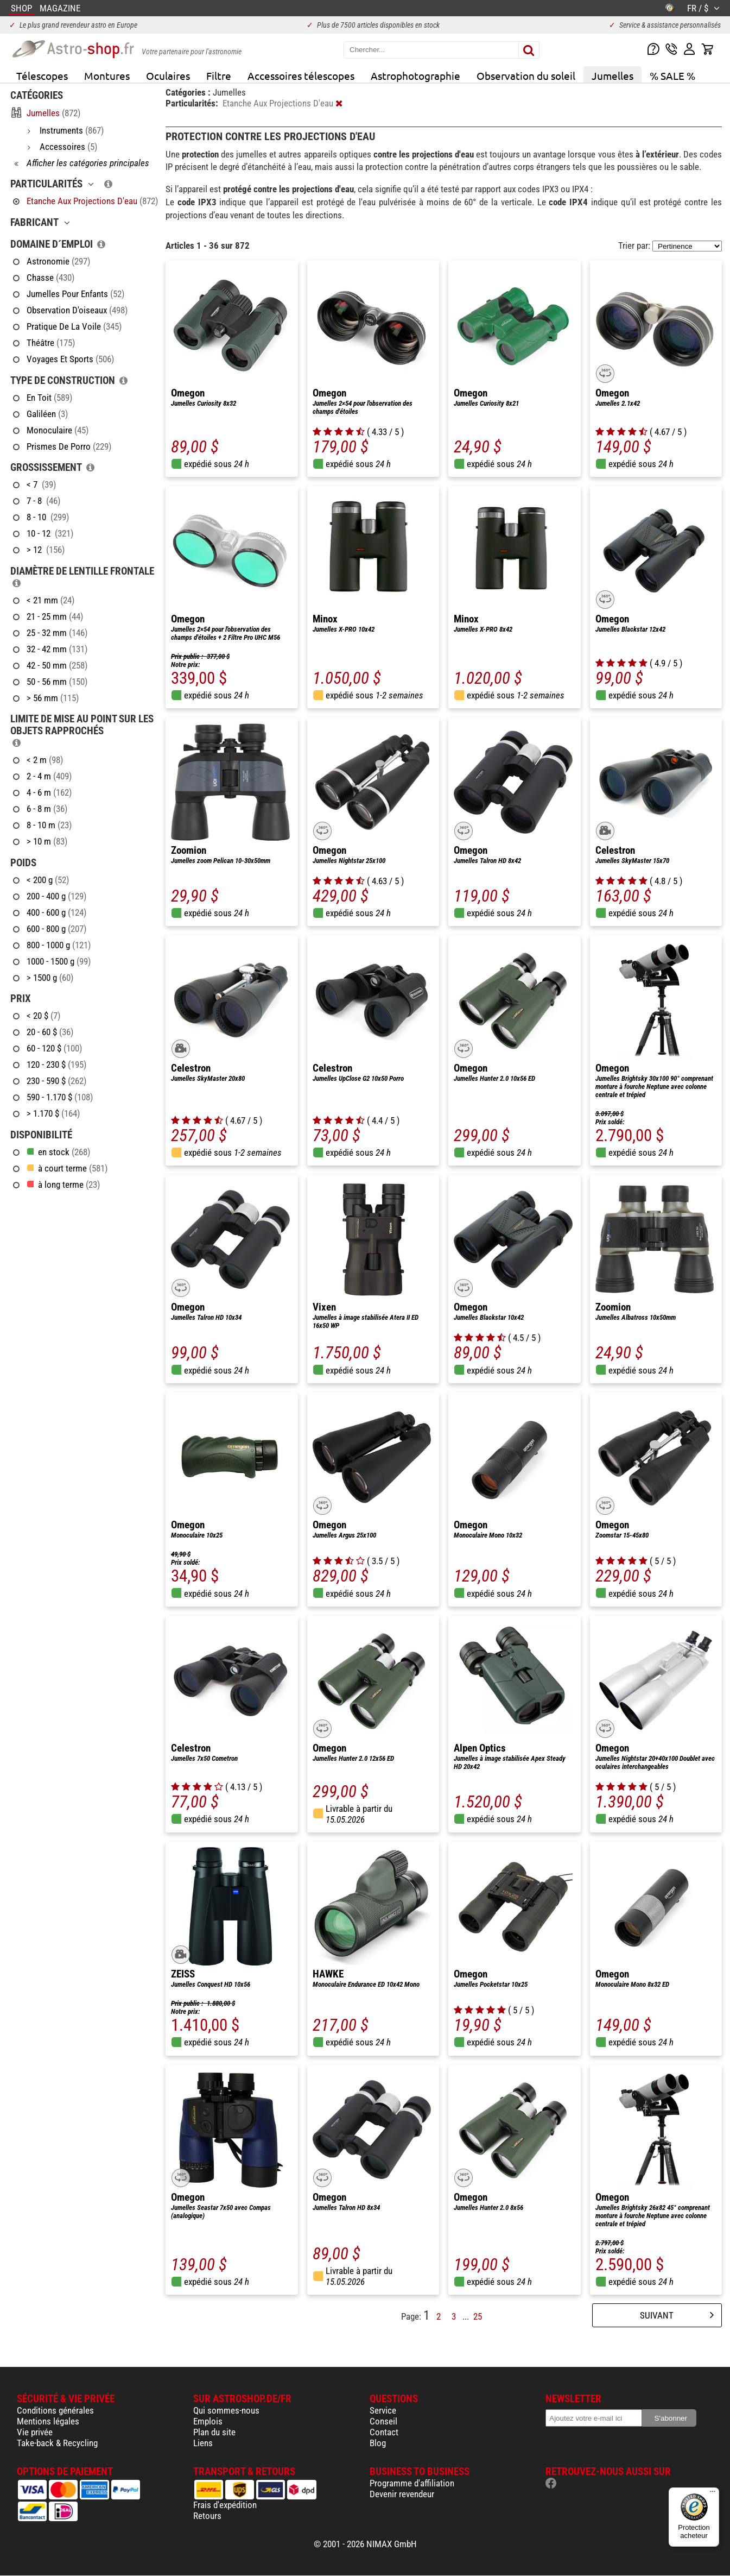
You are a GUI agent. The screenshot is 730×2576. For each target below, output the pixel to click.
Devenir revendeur (402, 2494)
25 (477, 2316)
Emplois (208, 2421)
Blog (378, 2443)
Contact (384, 2432)
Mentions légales (48, 2421)
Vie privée (35, 2432)
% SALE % (672, 75)
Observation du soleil (526, 75)
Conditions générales (55, 2410)
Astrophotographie (415, 75)
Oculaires (168, 75)
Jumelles (612, 75)
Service (383, 2410)
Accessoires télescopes (300, 75)
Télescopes (42, 75)
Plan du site (214, 2432)
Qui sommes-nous (226, 2410)
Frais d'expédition (225, 2504)
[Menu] (712, 2494)
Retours (207, 2515)
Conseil (383, 2421)
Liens (203, 2443)
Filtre (218, 75)
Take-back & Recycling (57, 2443)
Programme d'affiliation (412, 2483)
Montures (107, 75)
